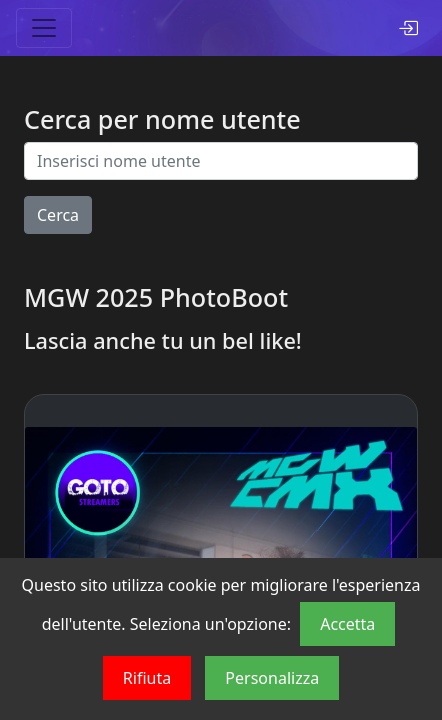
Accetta (347, 624)
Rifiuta (147, 678)
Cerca (58, 215)
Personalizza (272, 678)
